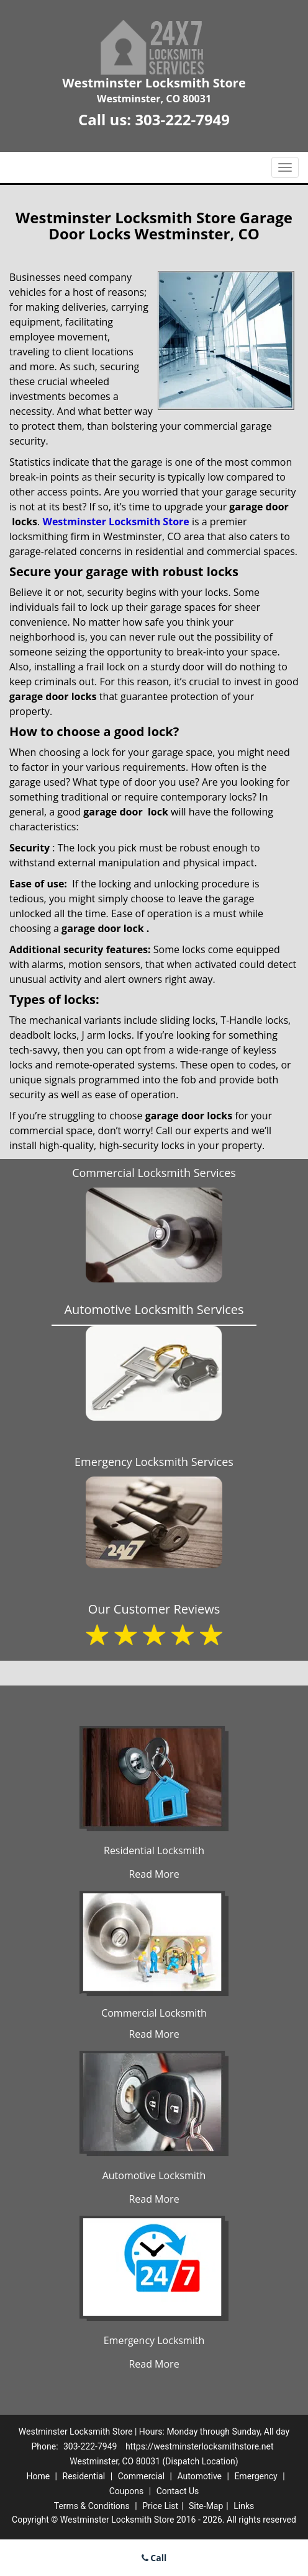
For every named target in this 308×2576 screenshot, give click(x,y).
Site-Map (206, 2506)
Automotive (199, 2476)
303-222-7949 (182, 119)
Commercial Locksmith (154, 2013)
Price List (160, 2506)
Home (38, 2476)
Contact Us (177, 2491)
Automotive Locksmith (154, 2175)
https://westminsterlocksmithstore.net (199, 2446)
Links (243, 2506)
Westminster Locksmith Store (115, 521)
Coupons (126, 2491)
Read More (154, 1874)
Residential (84, 2476)
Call (154, 2558)
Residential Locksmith (154, 1850)
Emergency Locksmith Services (154, 1461)
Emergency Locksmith (154, 2340)
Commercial (141, 2476)
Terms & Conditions (92, 2506)
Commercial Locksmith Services (154, 1172)
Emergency (255, 2476)
